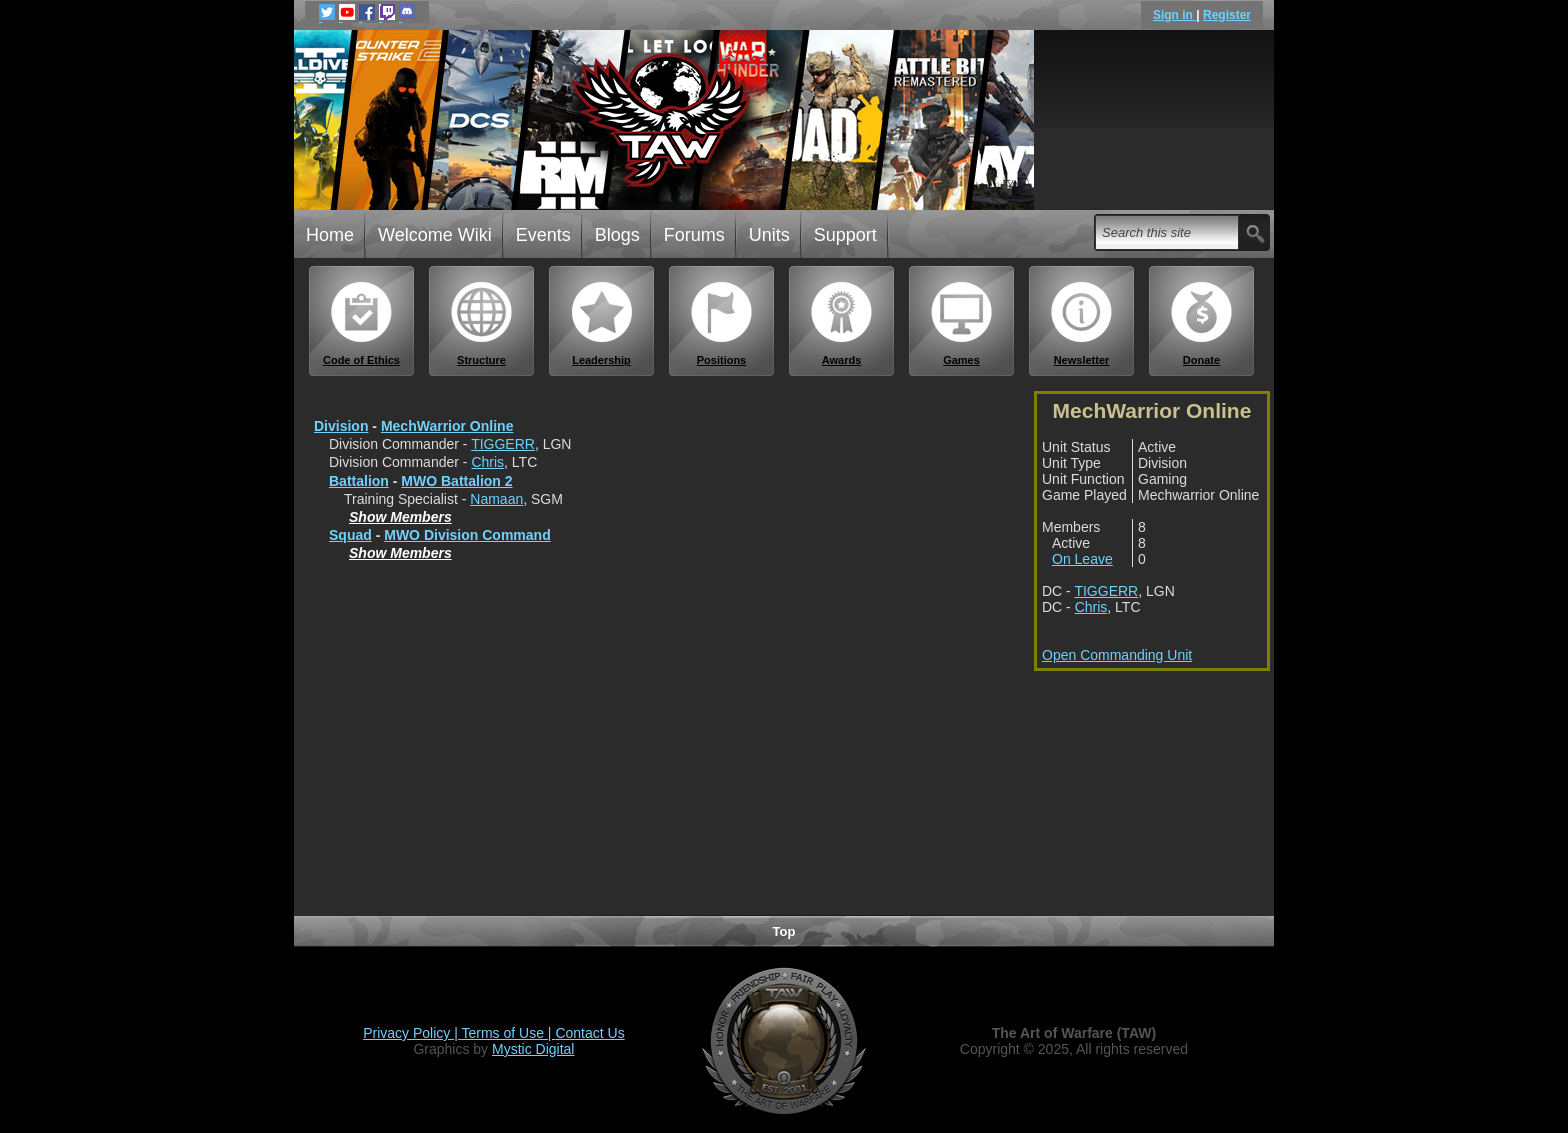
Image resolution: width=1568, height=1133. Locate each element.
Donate (1202, 323)
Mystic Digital (533, 1049)
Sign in (1174, 15)
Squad (350, 535)
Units (769, 235)
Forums (694, 235)
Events (543, 235)
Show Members (400, 517)
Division (341, 426)
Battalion (359, 481)
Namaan (496, 499)
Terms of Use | (509, 1033)
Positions (722, 323)
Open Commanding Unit (1117, 655)
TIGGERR (503, 444)
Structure (482, 323)
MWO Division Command (467, 535)
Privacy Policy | (412, 1033)
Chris (487, 462)
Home (330, 235)
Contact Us (589, 1033)
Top (784, 931)
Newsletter (1082, 323)
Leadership (602, 323)
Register (1227, 15)
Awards (842, 323)
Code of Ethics (362, 323)
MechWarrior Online (447, 426)
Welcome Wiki (435, 235)
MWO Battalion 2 (456, 481)
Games (962, 323)
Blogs (617, 235)
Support (845, 235)
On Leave (1082, 559)
